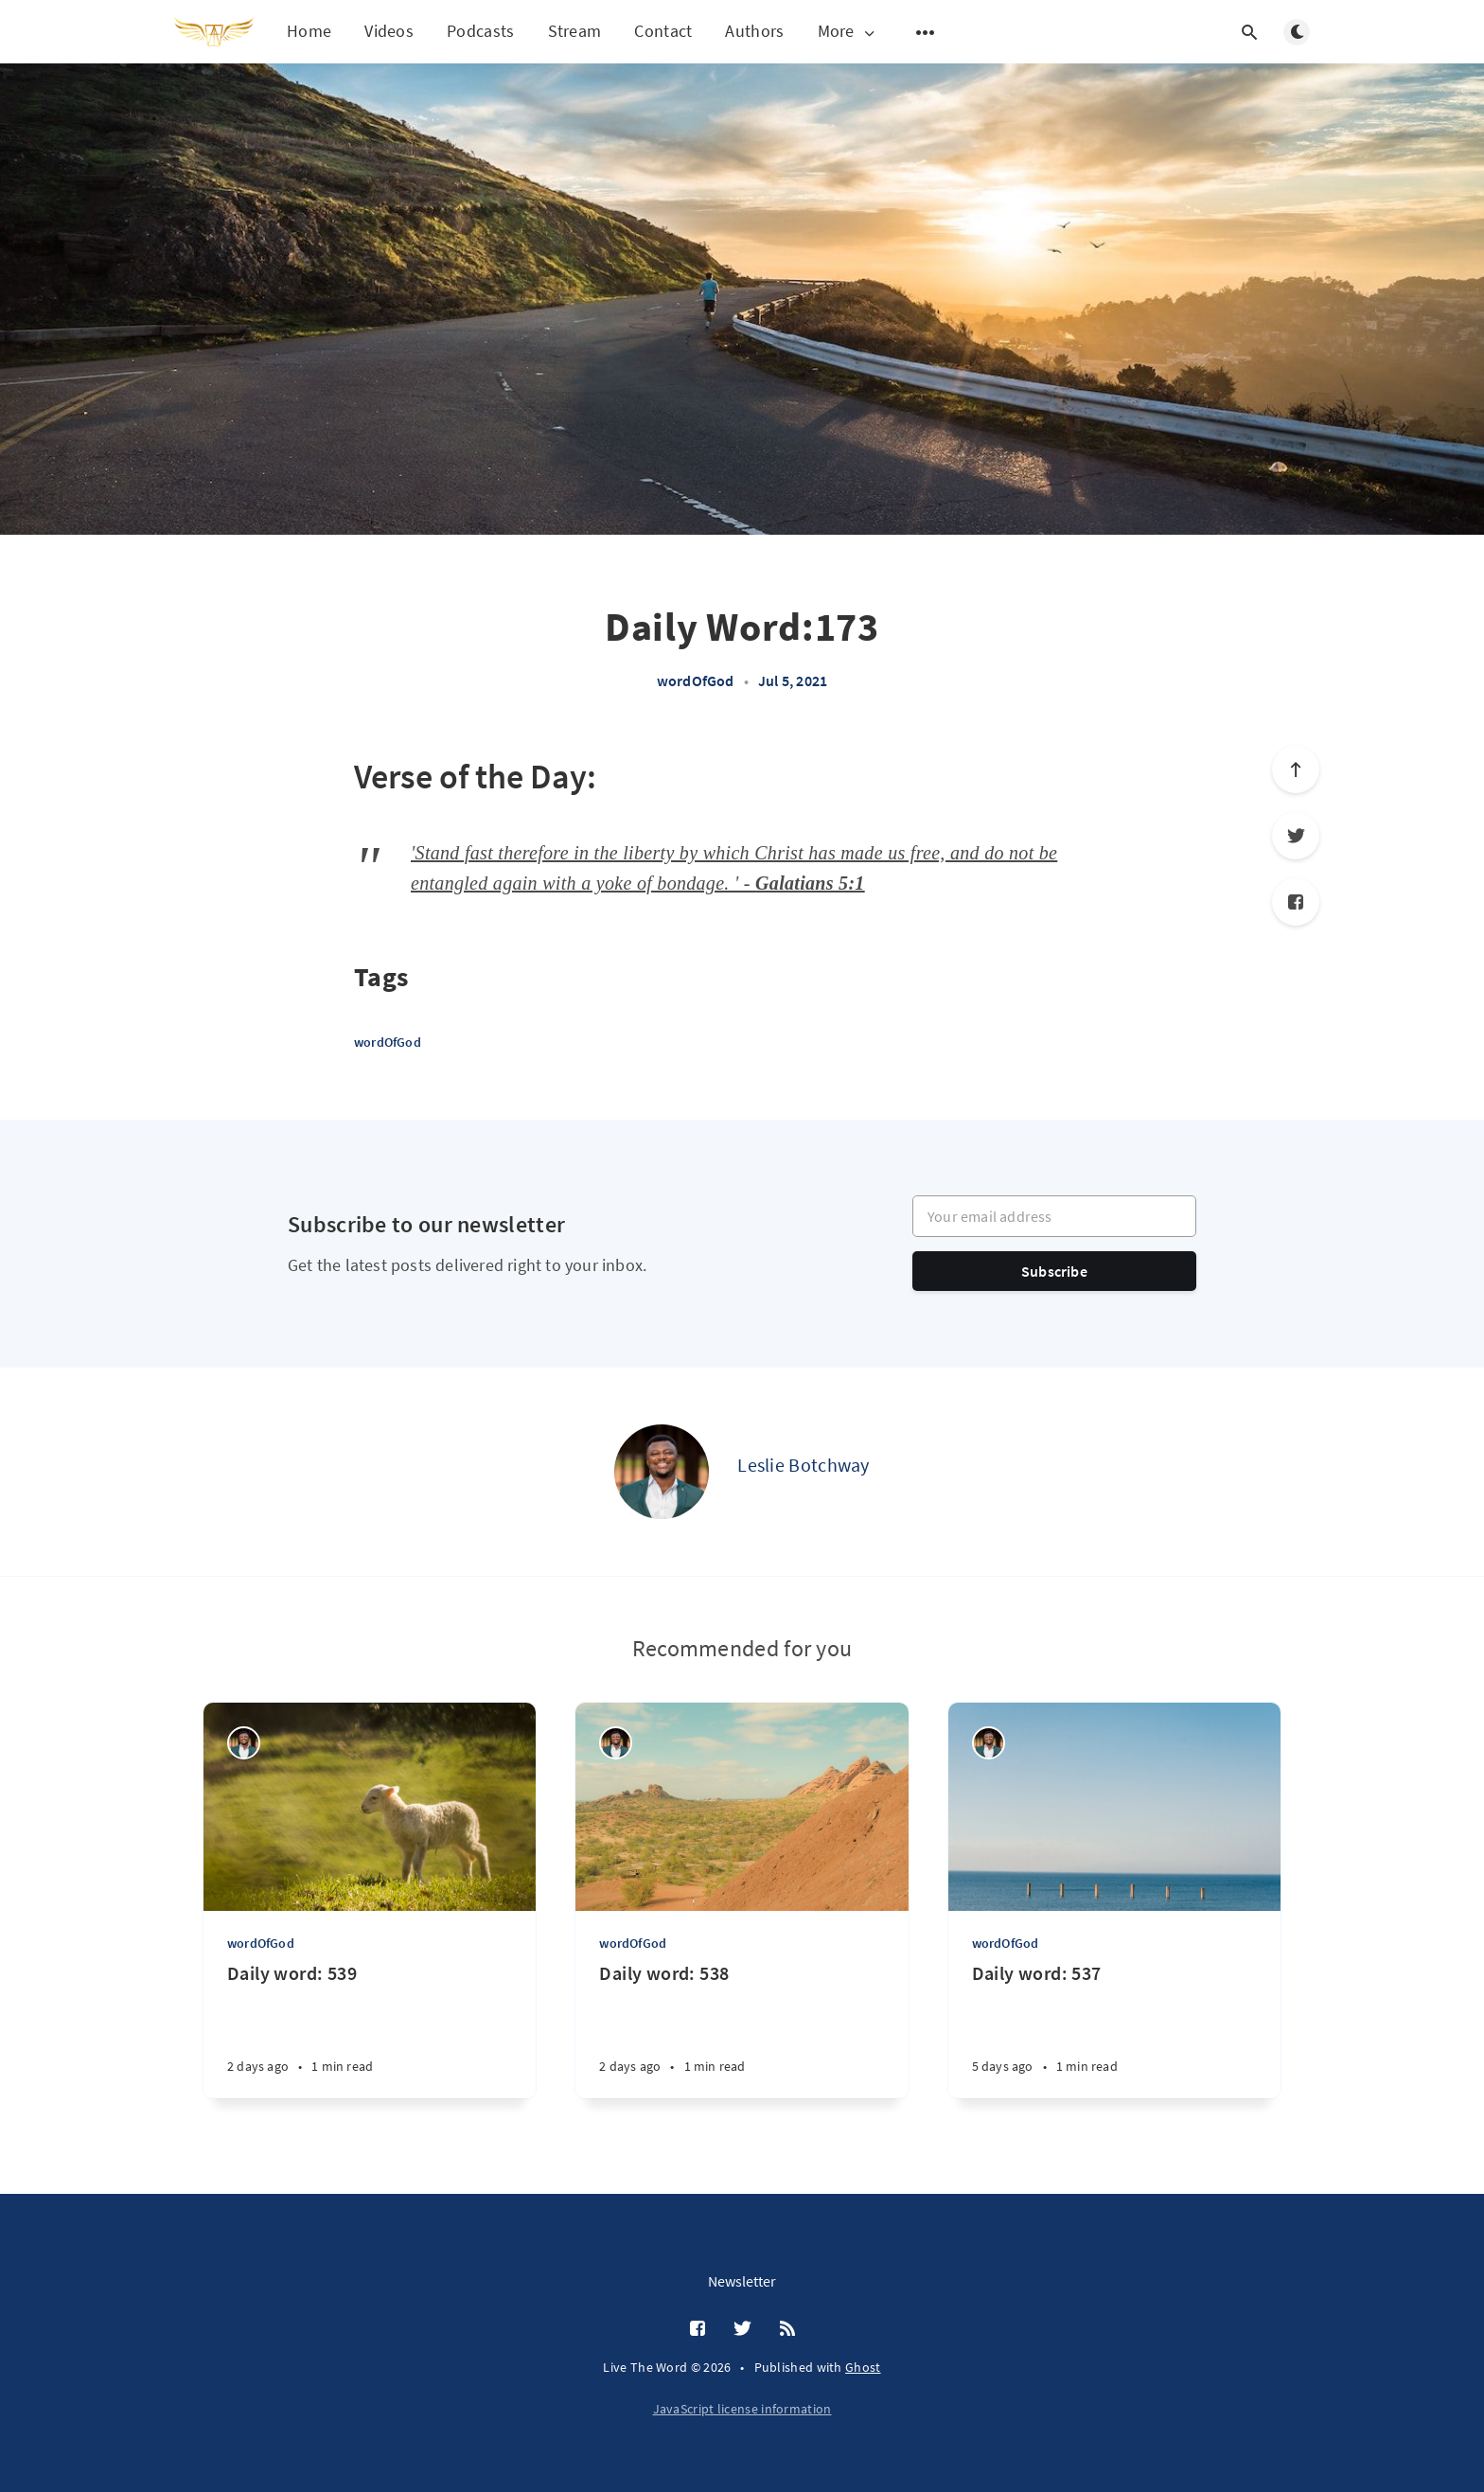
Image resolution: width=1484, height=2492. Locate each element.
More (848, 32)
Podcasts (480, 31)
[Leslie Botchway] (661, 1471)
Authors (754, 31)
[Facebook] (1295, 902)
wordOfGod (695, 680)
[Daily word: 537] (1114, 2029)
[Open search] (1249, 32)
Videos (389, 31)
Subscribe (1054, 1271)
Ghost (863, 2367)
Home (309, 31)
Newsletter (742, 2280)
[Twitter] (1295, 835)
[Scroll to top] (1295, 769)
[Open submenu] (925, 32)
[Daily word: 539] (369, 2029)
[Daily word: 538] (741, 2029)
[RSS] (787, 2329)
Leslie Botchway (803, 1464)
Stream (575, 31)
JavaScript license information (742, 2408)
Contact (663, 31)
